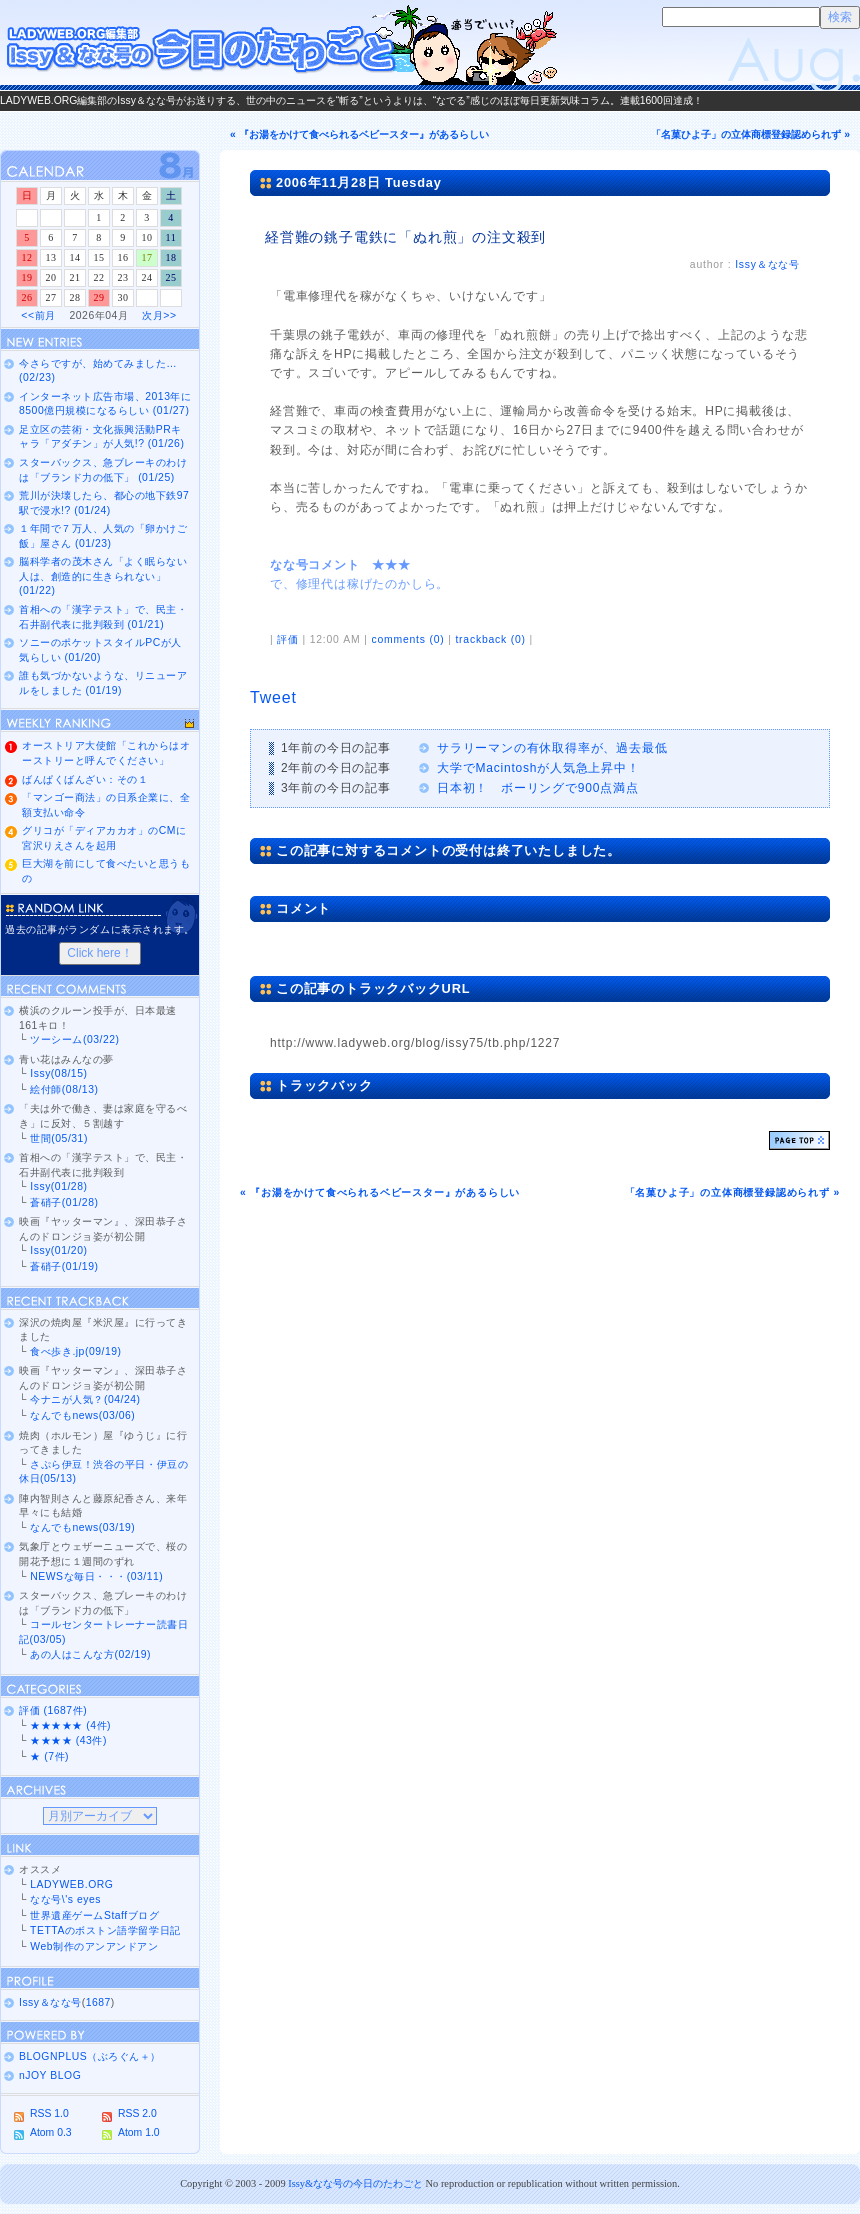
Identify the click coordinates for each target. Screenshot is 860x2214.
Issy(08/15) (58, 1073)
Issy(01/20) (58, 1250)
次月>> (159, 315)
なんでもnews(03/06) (82, 1415)
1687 (98, 2002)
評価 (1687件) (53, 1710)
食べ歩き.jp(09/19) (75, 1351)
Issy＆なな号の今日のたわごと (280, 45)
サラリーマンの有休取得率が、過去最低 (552, 748)
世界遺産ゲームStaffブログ (94, 1915)
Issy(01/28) (58, 1186)
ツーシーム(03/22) (74, 1039)
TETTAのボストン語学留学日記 (105, 1930)
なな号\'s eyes (65, 1899)
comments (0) (407, 639)
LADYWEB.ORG (71, 1884)
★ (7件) (49, 1756)
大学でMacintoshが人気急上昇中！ (538, 768)
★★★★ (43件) (68, 1740)
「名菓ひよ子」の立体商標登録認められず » (750, 134)
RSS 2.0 (137, 2113)
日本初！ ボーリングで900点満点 (538, 788)
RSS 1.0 (49, 2113)
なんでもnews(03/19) (82, 1527)
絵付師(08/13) (64, 1089)
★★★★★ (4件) (70, 1725)
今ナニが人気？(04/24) (85, 1399)
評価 (288, 639)
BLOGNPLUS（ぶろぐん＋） (90, 2056)
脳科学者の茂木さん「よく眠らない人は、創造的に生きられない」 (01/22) (103, 576)
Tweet (273, 697)
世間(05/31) (59, 1138)
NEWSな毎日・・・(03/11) (96, 1576)
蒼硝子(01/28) (64, 1202)
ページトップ (799, 1140)
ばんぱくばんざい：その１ (85, 779)
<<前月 (38, 315)
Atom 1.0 (139, 2132)
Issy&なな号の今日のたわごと (355, 2183)
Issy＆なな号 (767, 264)
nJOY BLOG (50, 2075)
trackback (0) (490, 639)
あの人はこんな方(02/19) (90, 1654)
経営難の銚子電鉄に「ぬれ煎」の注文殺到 (405, 237)
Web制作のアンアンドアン (94, 1946)
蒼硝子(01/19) (64, 1266)
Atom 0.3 (51, 2132)
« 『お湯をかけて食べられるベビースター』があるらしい (359, 134)
